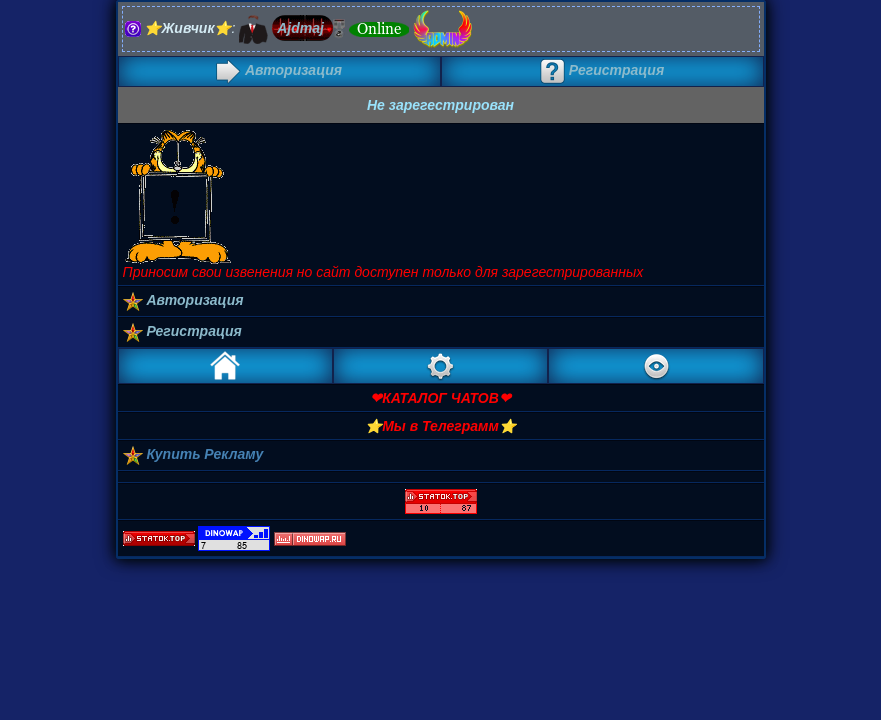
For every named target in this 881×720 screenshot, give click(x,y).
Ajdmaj (300, 28)
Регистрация (602, 70)
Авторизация (279, 70)
